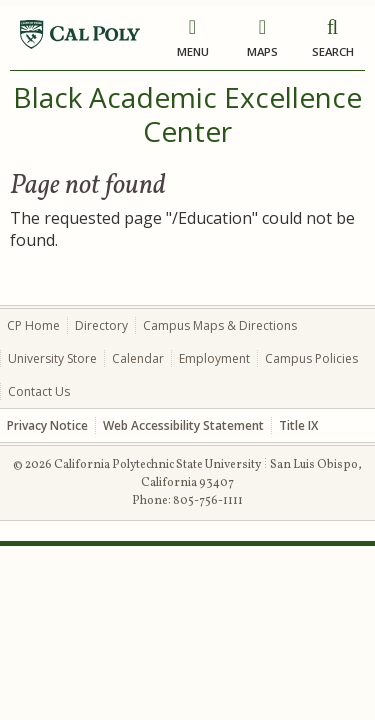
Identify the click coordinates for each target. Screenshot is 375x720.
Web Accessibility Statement (183, 425)
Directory (101, 325)
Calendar (138, 358)
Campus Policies (311, 358)
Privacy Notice (47, 425)
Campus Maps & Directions (220, 325)
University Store (52, 358)
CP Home (33, 325)
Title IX (298, 425)
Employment (214, 358)
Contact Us (39, 391)
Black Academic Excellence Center (187, 114)
